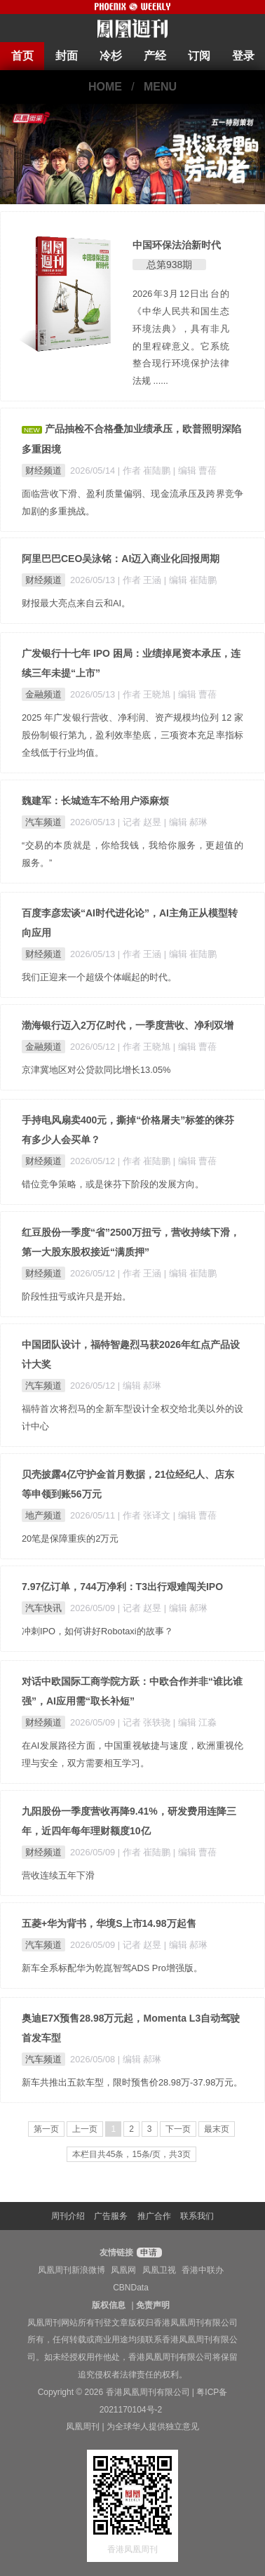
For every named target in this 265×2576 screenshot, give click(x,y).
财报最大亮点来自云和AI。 (76, 603)
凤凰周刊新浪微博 (71, 2270)
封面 (66, 56)
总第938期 (169, 264)
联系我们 (197, 2216)
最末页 (216, 2129)
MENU (160, 87)
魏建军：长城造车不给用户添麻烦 (95, 800)
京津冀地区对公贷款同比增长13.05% (96, 1070)
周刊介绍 (68, 2216)
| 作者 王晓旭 (145, 694)
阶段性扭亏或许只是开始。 (76, 1296)
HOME (105, 87)
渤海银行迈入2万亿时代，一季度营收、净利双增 (127, 1025)
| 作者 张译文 (145, 1515)
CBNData (131, 2288)
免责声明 (153, 2305)
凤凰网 (123, 2270)
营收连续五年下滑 (58, 1875)
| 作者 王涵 (141, 580)
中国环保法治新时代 (176, 245)
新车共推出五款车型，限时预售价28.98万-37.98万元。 (132, 2082)
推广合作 (154, 2216)
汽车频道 (43, 822)
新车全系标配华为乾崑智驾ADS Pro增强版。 (112, 1968)
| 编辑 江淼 (195, 1722)
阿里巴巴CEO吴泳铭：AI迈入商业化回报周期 (120, 558)
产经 (155, 56)
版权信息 (108, 2305)
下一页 (178, 2129)
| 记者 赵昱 (141, 822)
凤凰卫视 (159, 2270)
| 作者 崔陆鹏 (145, 470)
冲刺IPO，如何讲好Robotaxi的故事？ (97, 1631)
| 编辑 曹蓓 (195, 470)
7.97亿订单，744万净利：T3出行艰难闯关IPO (122, 1586)
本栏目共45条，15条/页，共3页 (131, 2154)
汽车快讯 (43, 1608)
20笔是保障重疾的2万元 (70, 1538)
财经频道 (43, 470)
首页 (22, 56)
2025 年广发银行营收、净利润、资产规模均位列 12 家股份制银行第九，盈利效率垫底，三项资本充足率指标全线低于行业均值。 (132, 735)
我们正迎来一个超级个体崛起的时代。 (99, 977)
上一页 (84, 2129)
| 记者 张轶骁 (145, 1722)
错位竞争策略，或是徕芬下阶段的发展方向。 (113, 1184)
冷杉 (111, 56)
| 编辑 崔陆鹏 (190, 580)
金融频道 (43, 694)
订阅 (199, 56)
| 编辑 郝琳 (186, 822)
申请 (147, 2252)
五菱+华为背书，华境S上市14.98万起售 (109, 1923)
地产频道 (43, 1515)
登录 (243, 56)
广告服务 (111, 2216)
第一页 (46, 2129)
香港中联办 (203, 2270)
